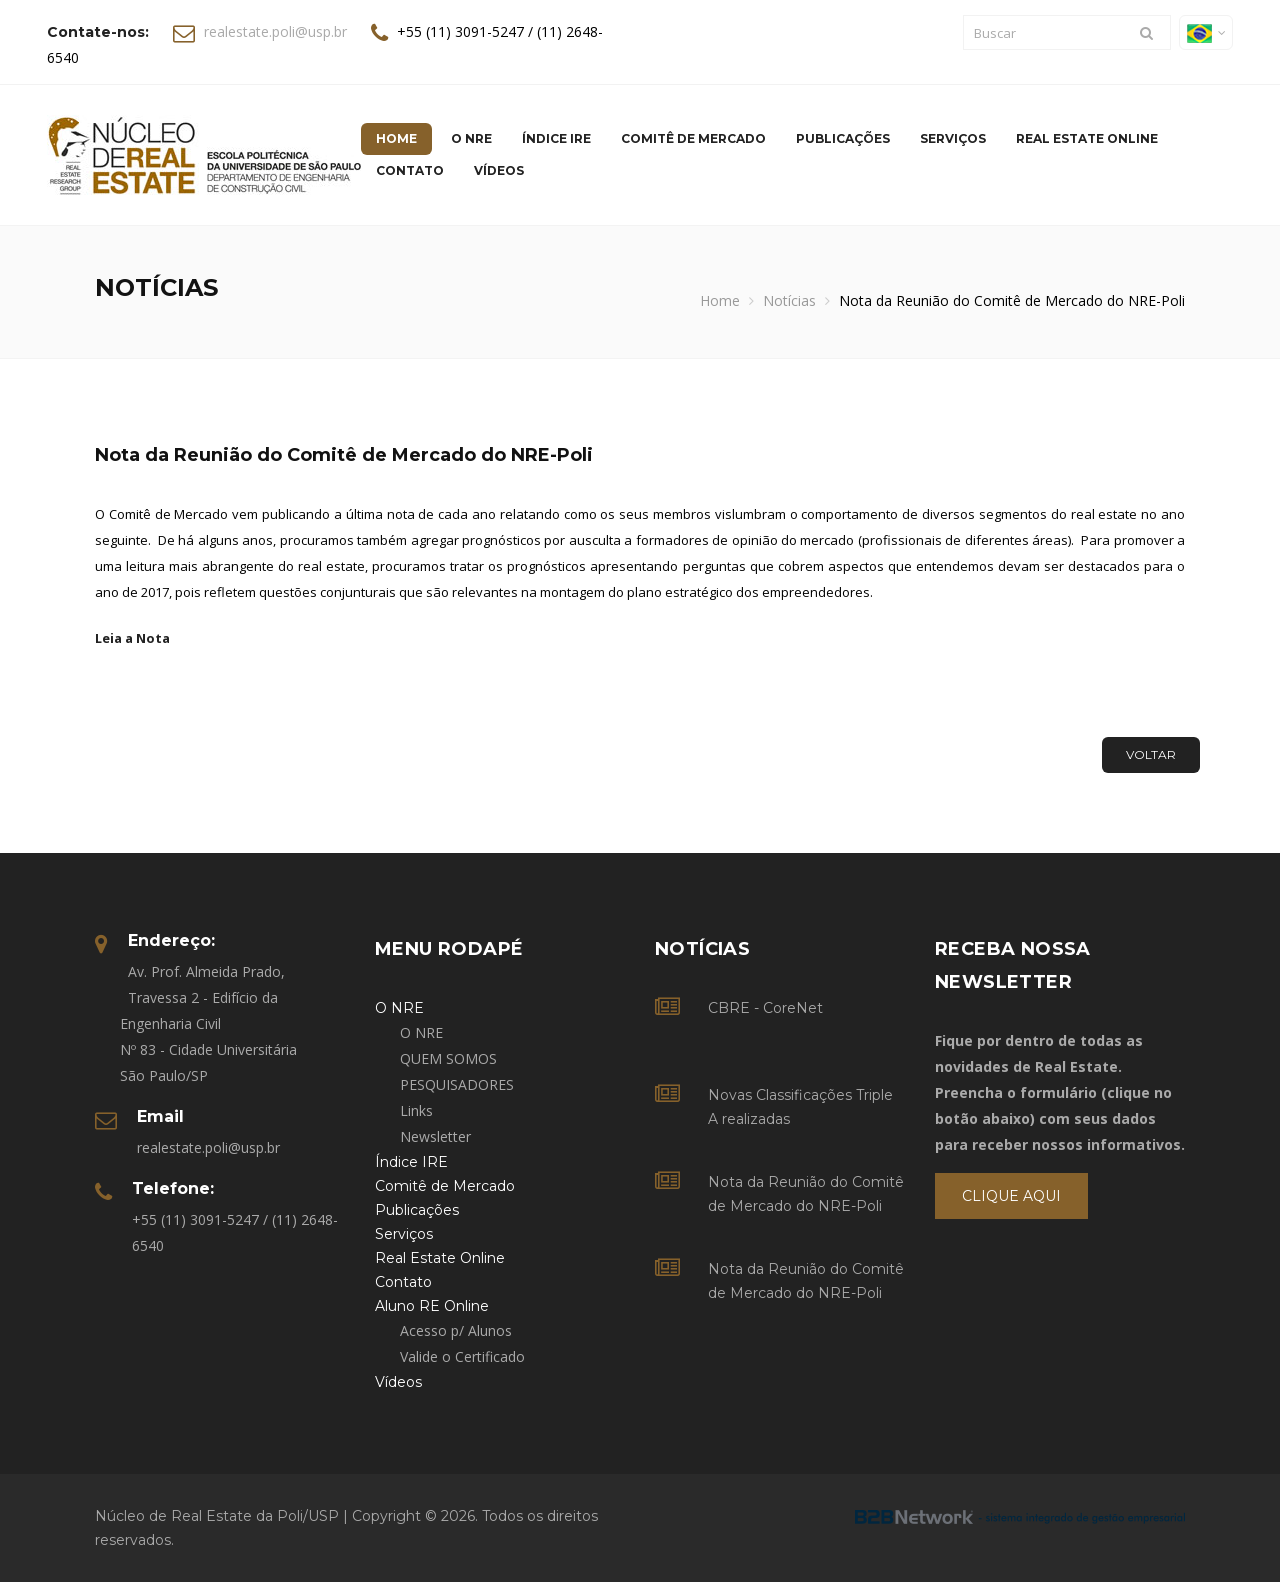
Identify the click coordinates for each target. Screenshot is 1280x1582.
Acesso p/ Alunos (456, 1330)
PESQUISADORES (457, 1084)
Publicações (843, 138)
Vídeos (499, 170)
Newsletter (435, 1136)
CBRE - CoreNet (765, 1008)
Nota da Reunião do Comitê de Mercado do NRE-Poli (806, 1194)
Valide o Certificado (462, 1356)
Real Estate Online (1087, 138)
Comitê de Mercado (693, 138)
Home (720, 300)
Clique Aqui (1011, 1196)
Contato (410, 170)
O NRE (421, 1032)
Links (416, 1110)
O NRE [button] (471, 138)
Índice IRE (556, 138)
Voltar (1151, 754)
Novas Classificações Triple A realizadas (800, 1107)
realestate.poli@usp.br (275, 31)
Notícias (789, 300)
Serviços (953, 138)
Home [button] (396, 138)
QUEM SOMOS (448, 1058)
